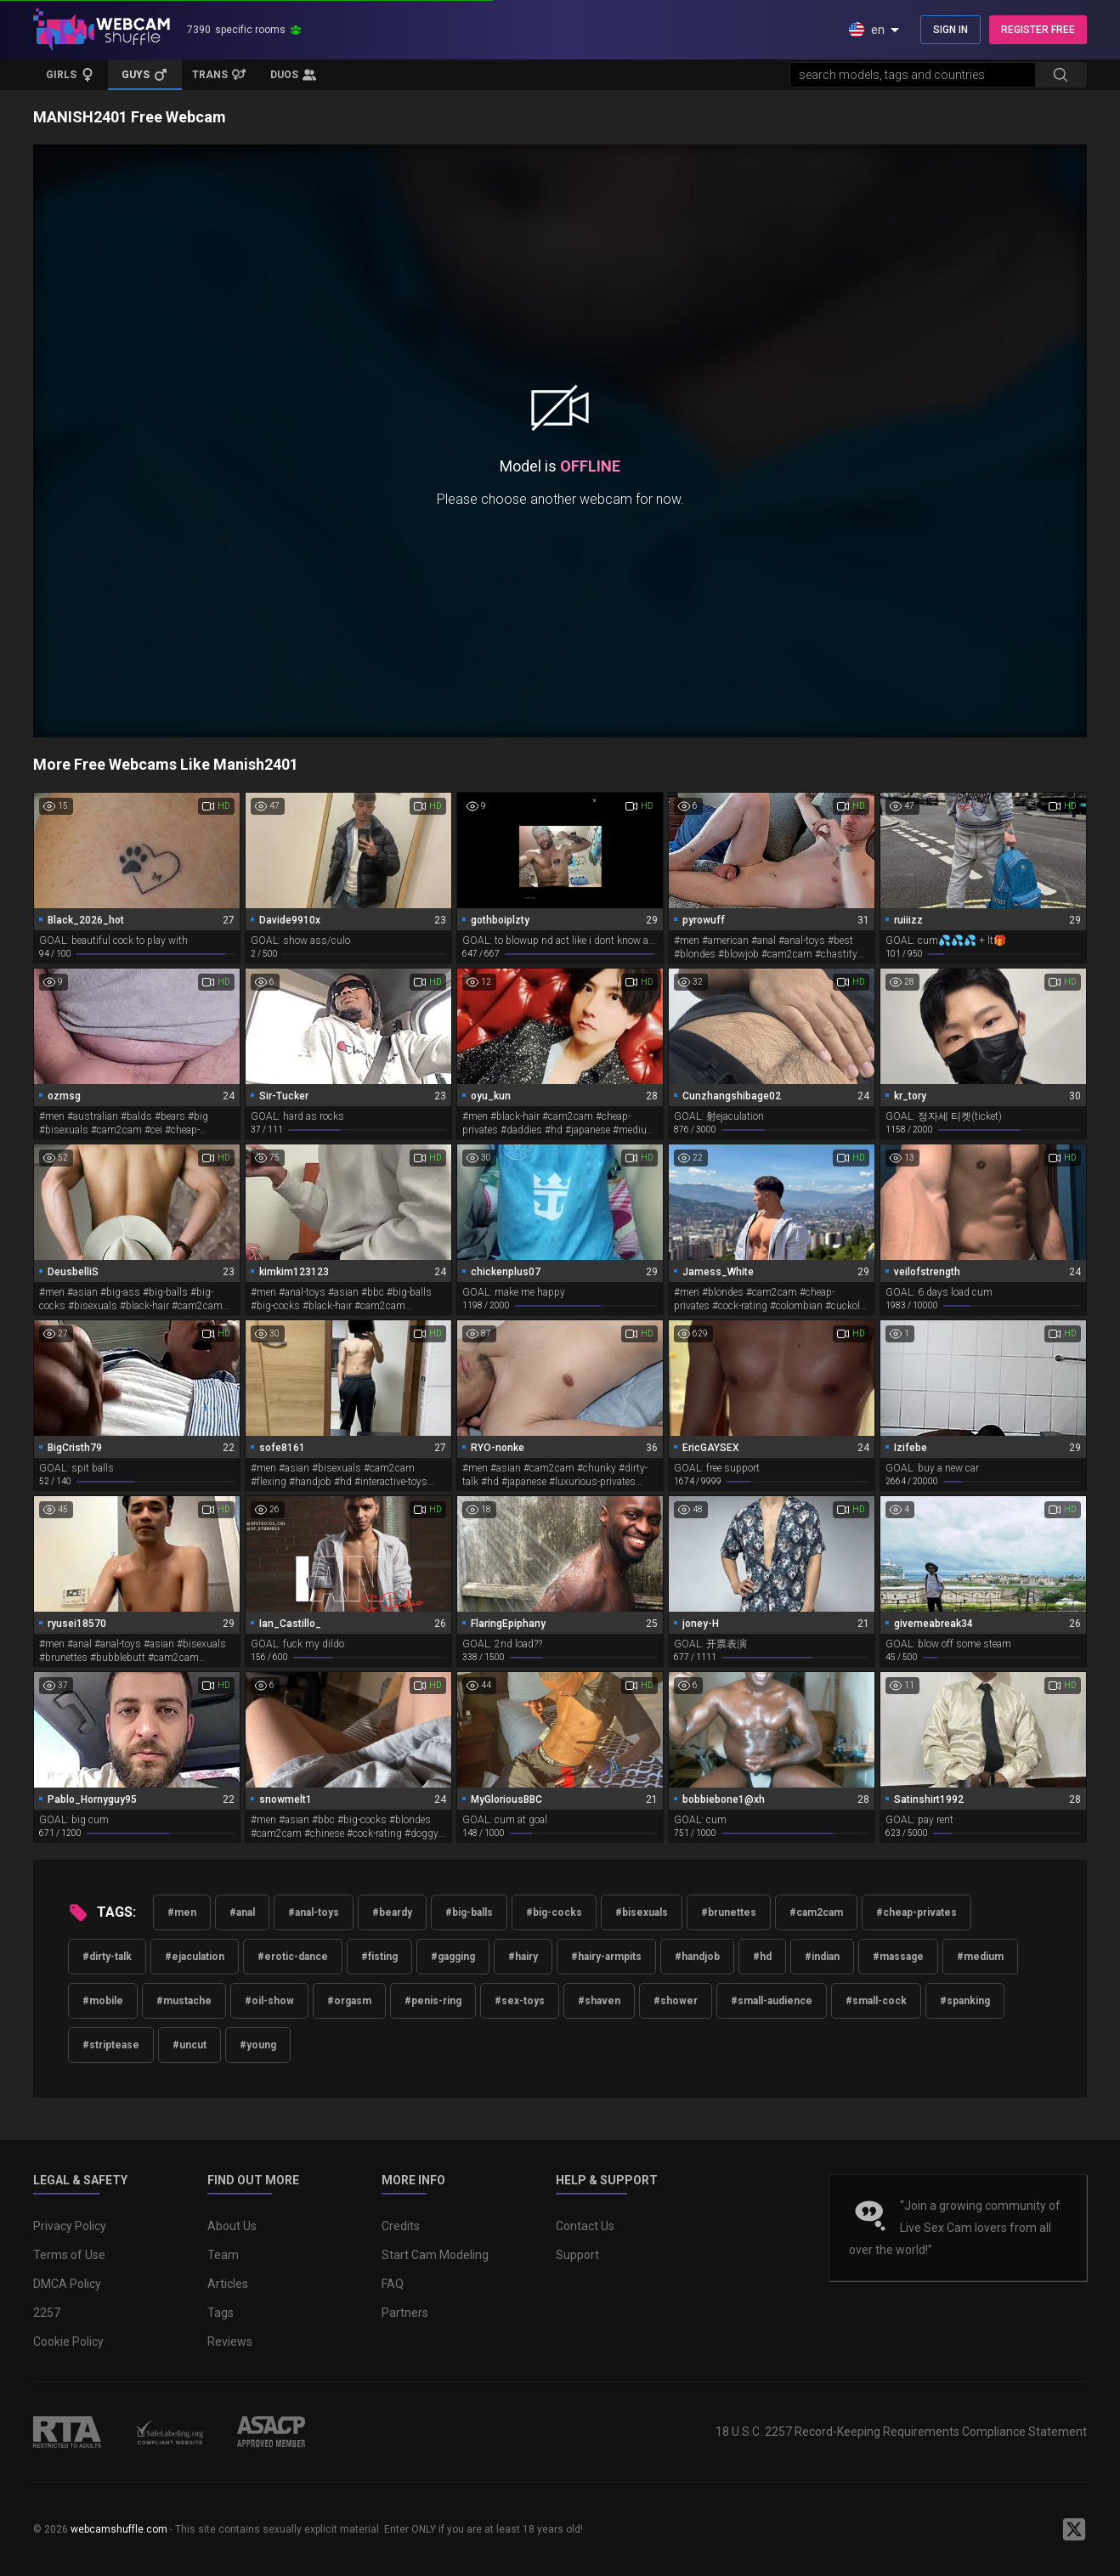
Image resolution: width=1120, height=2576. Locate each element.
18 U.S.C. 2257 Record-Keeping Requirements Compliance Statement (901, 2431)
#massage (898, 1957)
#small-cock (876, 2001)
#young (258, 2045)
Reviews (229, 2341)
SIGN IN (950, 30)
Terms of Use (69, 2255)
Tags (220, 2313)
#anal (242, 1912)
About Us (232, 2226)
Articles (227, 2284)
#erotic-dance (292, 1957)
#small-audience (771, 2001)
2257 (46, 2313)
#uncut (189, 2045)
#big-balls (469, 1912)
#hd (762, 1957)
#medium (980, 1957)
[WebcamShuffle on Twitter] (1074, 2529)
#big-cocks (554, 1912)
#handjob (697, 1957)
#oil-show (269, 2001)
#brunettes (728, 1912)
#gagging (453, 1957)
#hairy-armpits (606, 1957)
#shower (675, 2001)
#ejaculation (194, 1957)
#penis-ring (432, 2001)
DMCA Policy (67, 2284)
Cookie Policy (68, 2341)
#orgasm (349, 2001)
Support (577, 2255)
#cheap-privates (916, 1912)
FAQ (393, 2284)
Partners (405, 2313)
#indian (822, 1957)
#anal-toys (313, 1912)
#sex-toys (520, 2001)
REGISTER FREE (1038, 30)
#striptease (110, 2045)
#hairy (523, 1957)
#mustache (184, 2001)
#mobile (102, 2001)
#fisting (379, 1957)
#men (181, 1912)
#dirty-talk (107, 1957)
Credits (401, 2226)
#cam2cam (816, 1912)
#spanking (965, 2001)
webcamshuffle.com (119, 2529)
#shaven (599, 2001)
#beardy (392, 1912)
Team (223, 2255)
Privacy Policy (69, 2226)
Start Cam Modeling (435, 2255)
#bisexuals (641, 1912)
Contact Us (585, 2226)
